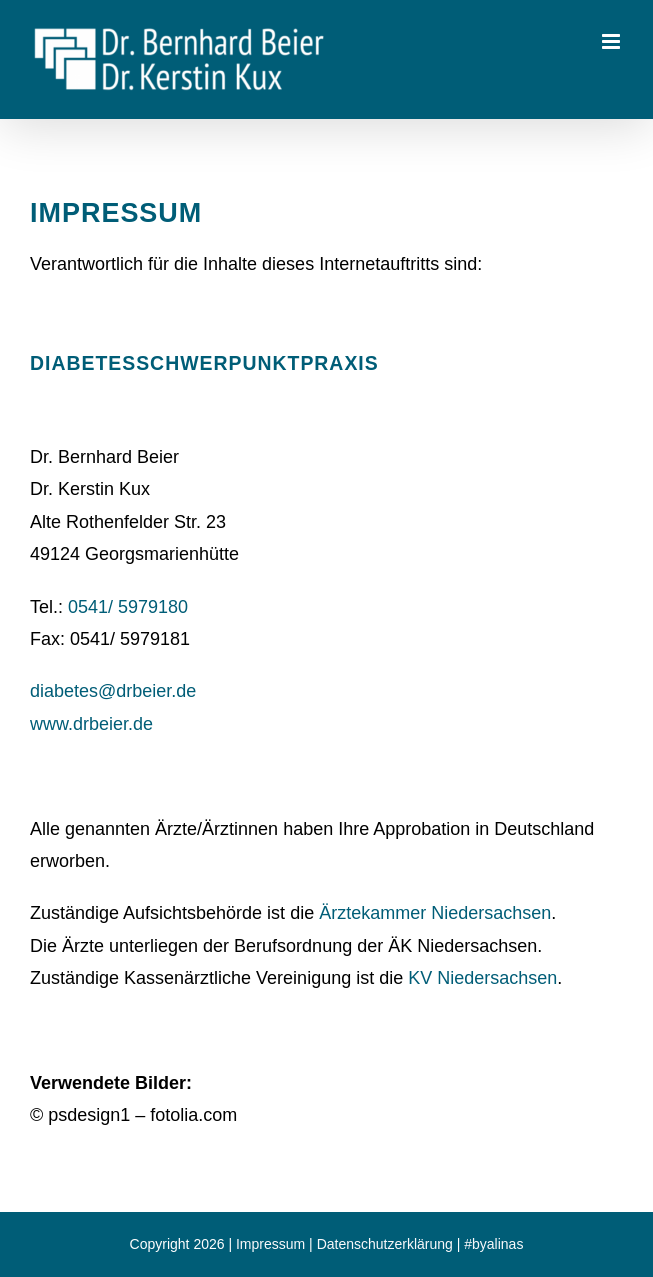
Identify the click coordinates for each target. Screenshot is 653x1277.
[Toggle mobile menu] (612, 41)
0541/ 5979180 (128, 607)
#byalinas (493, 1244)
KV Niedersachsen (482, 978)
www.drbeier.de (91, 724)
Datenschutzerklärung (385, 1244)
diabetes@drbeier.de (113, 691)
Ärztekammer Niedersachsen (435, 913)
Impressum (270, 1244)
